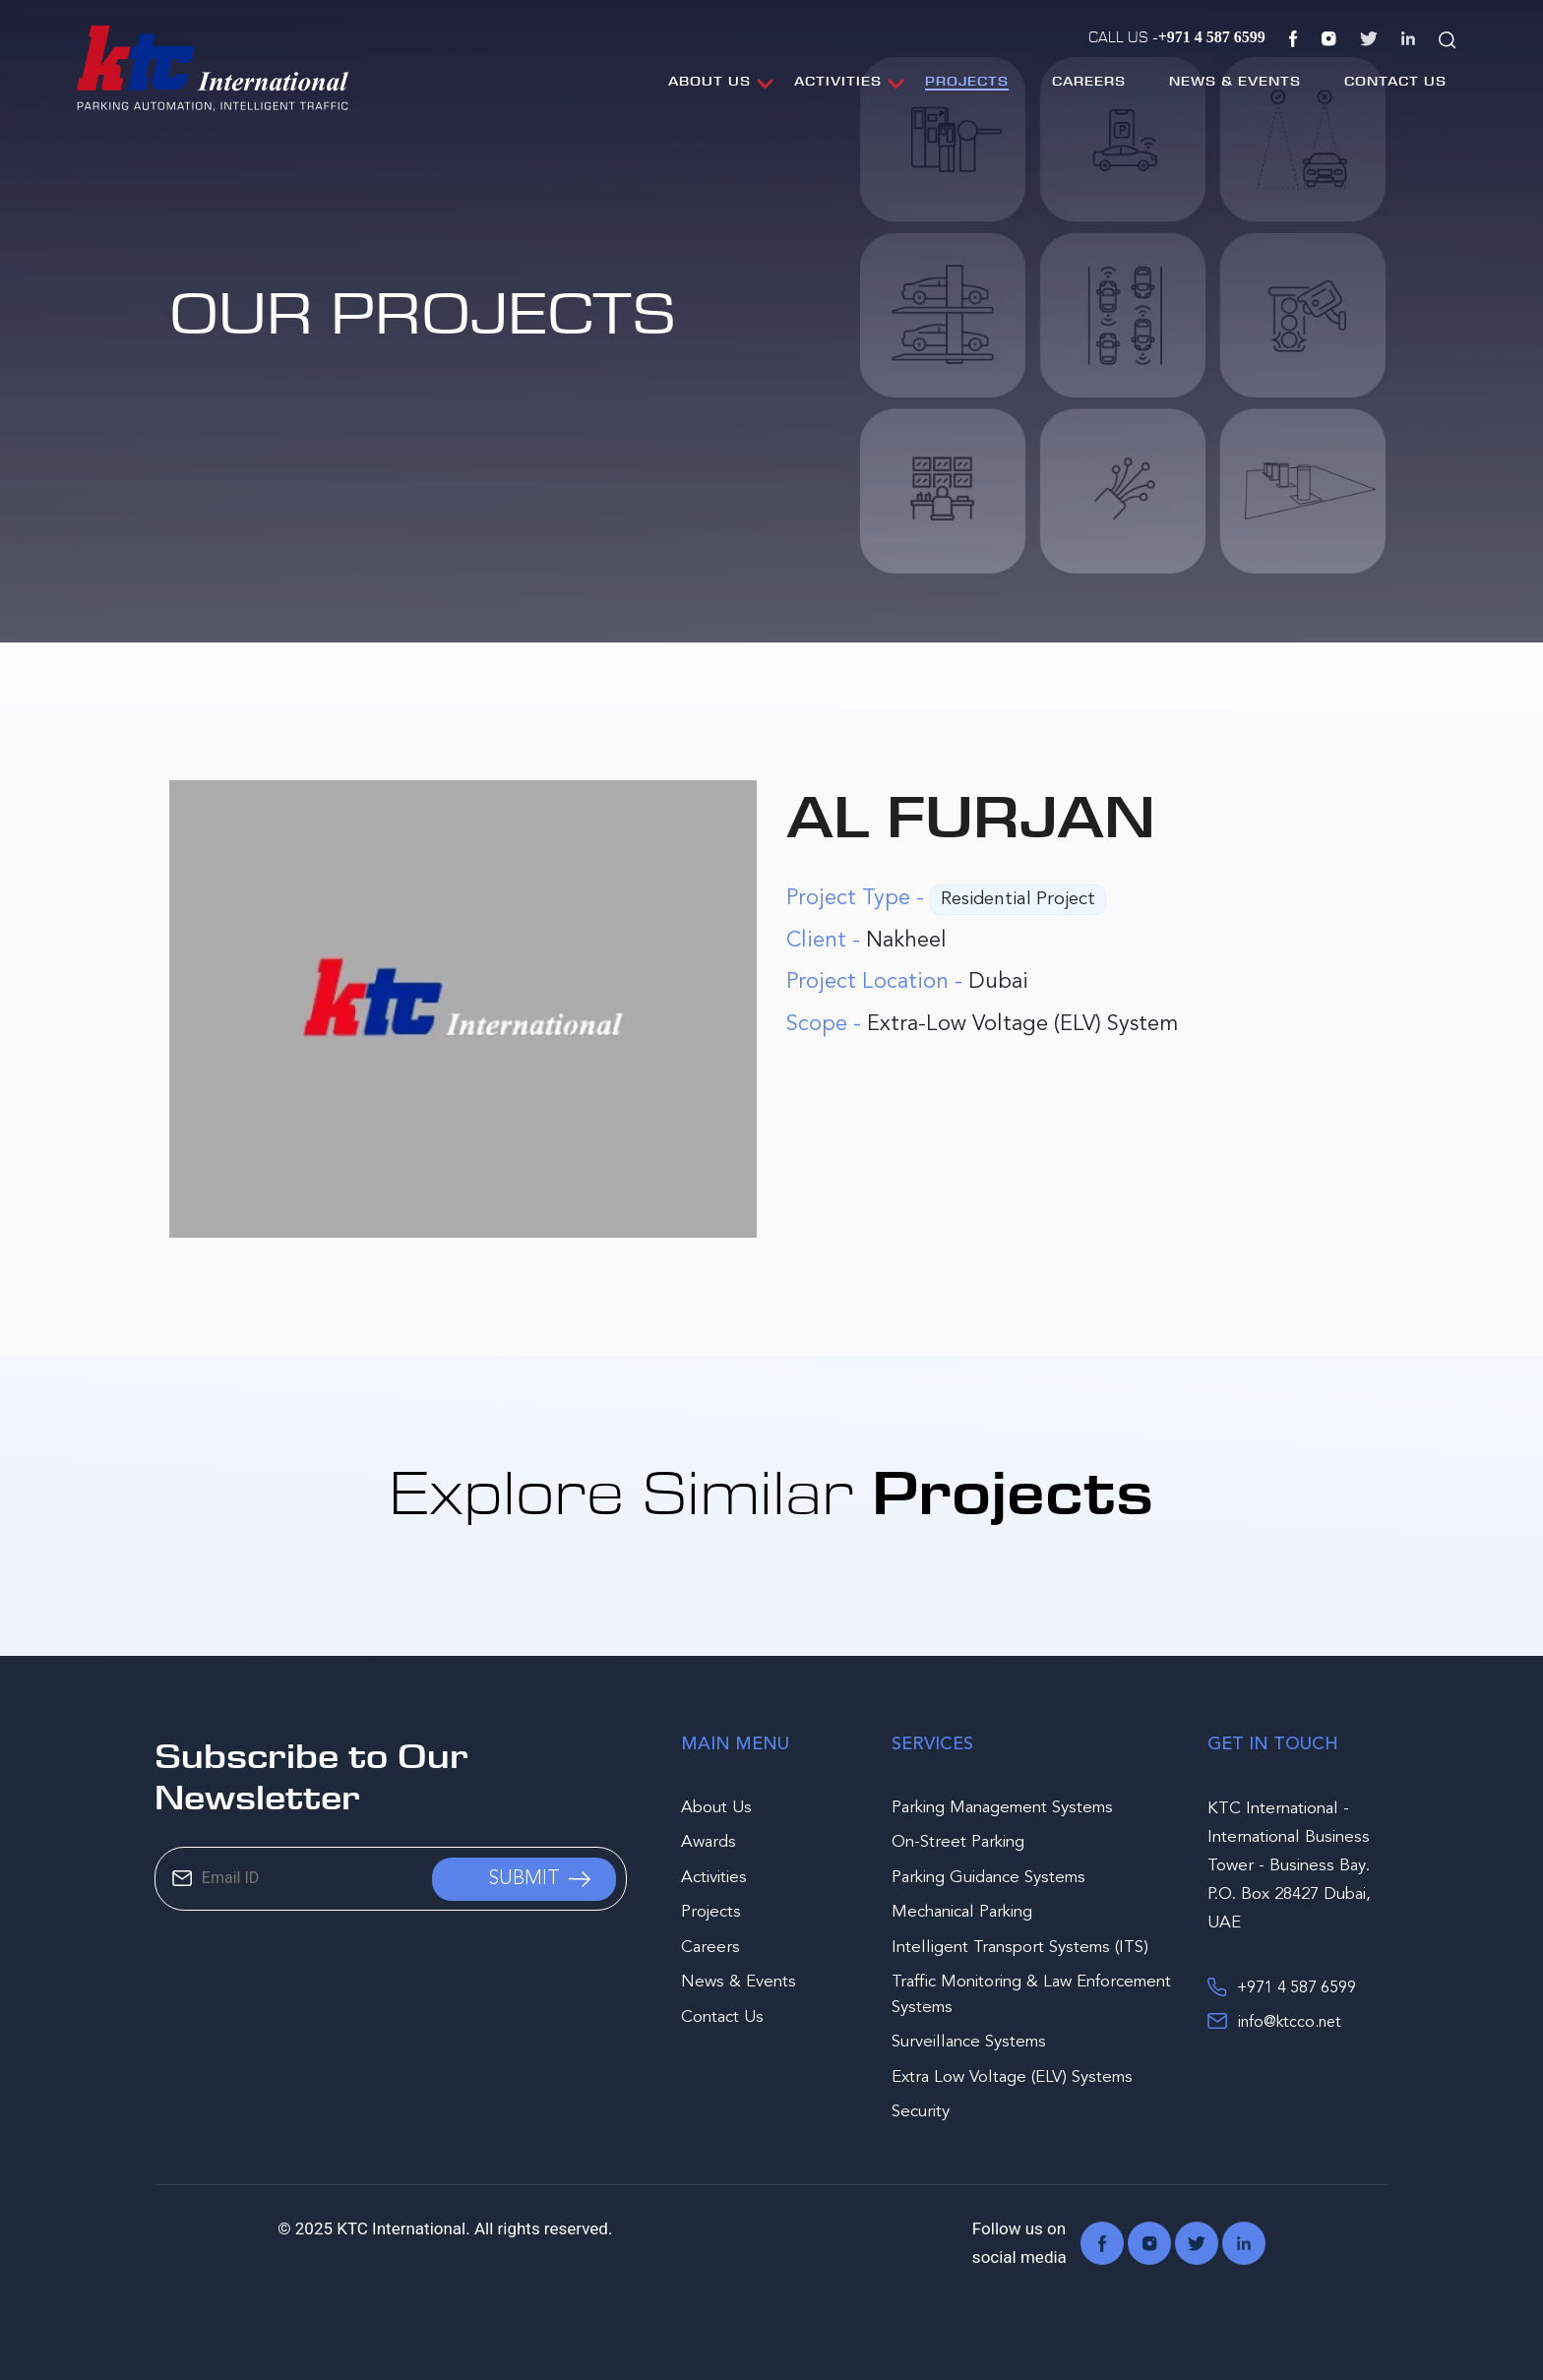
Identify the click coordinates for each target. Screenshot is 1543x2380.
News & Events (1235, 81)
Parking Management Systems (1002, 1808)
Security (921, 2112)
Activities (838, 81)
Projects (967, 81)
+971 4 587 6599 (1281, 1986)
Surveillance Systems (969, 2042)
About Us (709, 81)
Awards (708, 1842)
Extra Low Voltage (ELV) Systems (1012, 2077)
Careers (1089, 81)
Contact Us (1395, 81)
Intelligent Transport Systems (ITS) (1020, 1947)
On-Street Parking (958, 1842)
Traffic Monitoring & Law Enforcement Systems (1031, 1995)
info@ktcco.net (1274, 2021)
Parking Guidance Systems (988, 1877)
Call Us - (1176, 36)
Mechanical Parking (962, 1912)
